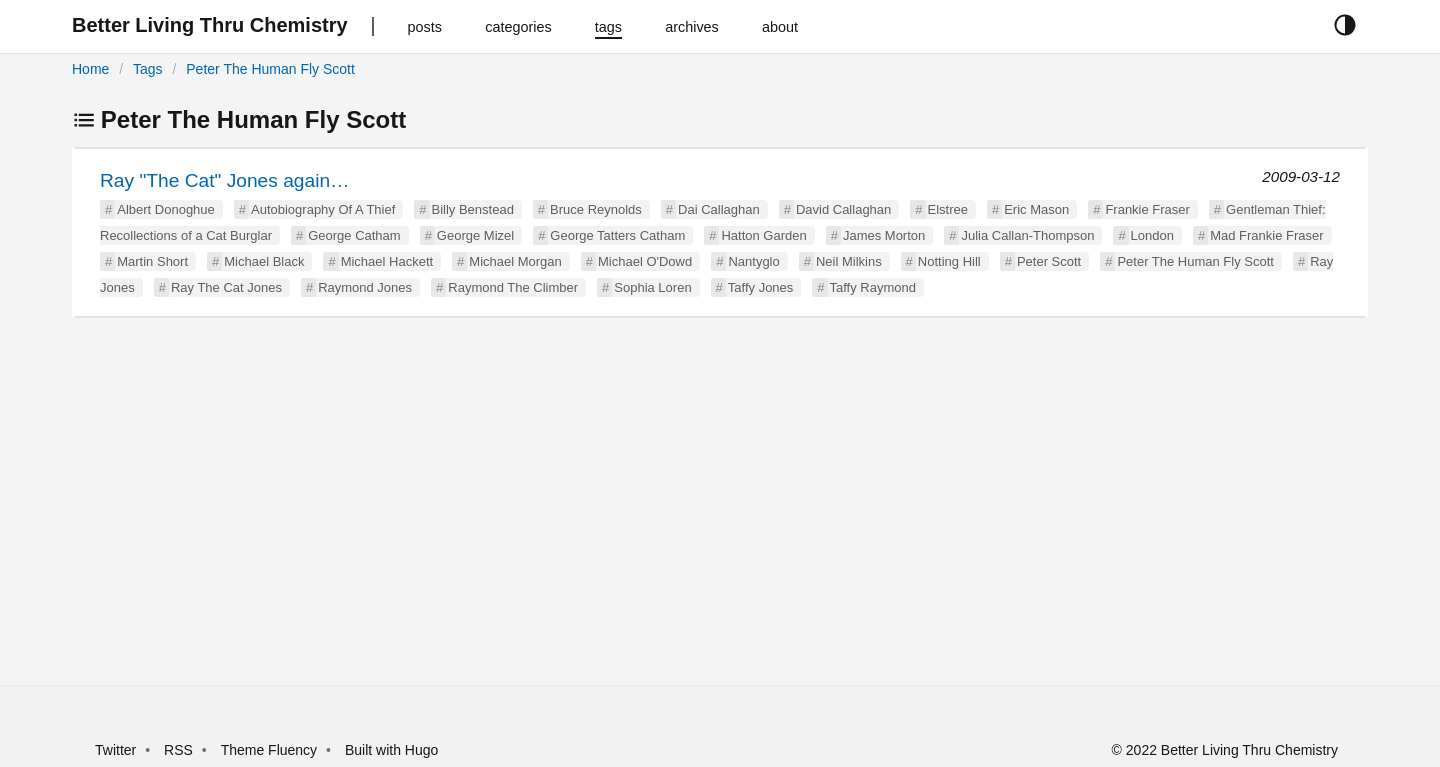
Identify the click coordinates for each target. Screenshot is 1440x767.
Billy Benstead (473, 209)
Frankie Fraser (1147, 209)
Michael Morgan (515, 261)
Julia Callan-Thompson (1027, 235)
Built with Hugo (391, 750)
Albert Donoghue (166, 209)
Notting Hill (949, 261)
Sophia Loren (652, 287)
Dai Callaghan (719, 209)
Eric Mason (1036, 209)
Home (90, 69)
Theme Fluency (271, 750)
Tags (148, 69)
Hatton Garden (763, 235)
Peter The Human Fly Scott (270, 69)
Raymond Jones (365, 287)
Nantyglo (753, 261)
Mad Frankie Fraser (1266, 235)
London (1152, 235)
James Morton (884, 235)
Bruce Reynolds (596, 209)
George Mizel (475, 235)
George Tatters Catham (617, 235)
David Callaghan (843, 209)
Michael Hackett (387, 261)
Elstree (948, 209)
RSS (178, 750)
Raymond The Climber (513, 287)
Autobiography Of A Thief (323, 209)
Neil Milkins (849, 261)
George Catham (354, 235)
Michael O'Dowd (645, 261)
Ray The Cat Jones (226, 287)
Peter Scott (1049, 261)
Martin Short (152, 261)
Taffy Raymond (873, 287)
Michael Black (264, 261)
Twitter (115, 750)
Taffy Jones (761, 287)
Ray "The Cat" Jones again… (224, 180)
